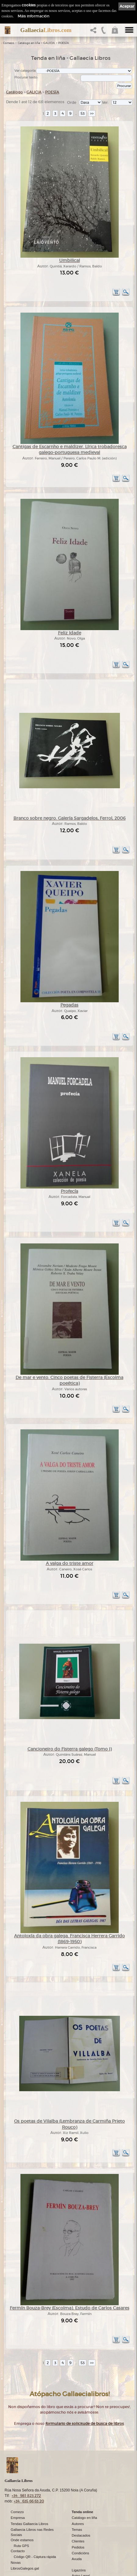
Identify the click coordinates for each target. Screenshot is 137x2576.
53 (83, 113)
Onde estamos (22, 2501)
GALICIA (49, 43)
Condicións (80, 2514)
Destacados (81, 2497)
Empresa (18, 2479)
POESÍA (63, 43)
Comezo (8, 43)
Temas (77, 2491)
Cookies (78, 2547)
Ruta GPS (21, 2507)
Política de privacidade (89, 2542)
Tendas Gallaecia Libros (29, 2485)
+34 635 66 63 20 (29, 2462)
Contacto (18, 2512)
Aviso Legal (81, 2537)
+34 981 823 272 (26, 2457)
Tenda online (82, 2473)
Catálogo (14, 92)
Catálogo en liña (29, 43)
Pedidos (78, 2508)
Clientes (78, 2503)
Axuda (77, 2520)
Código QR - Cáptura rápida (35, 2518)
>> (92, 113)
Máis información (33, 16)
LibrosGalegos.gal (25, 2530)
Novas (16, 2524)
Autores (78, 2485)
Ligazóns (79, 2532)
